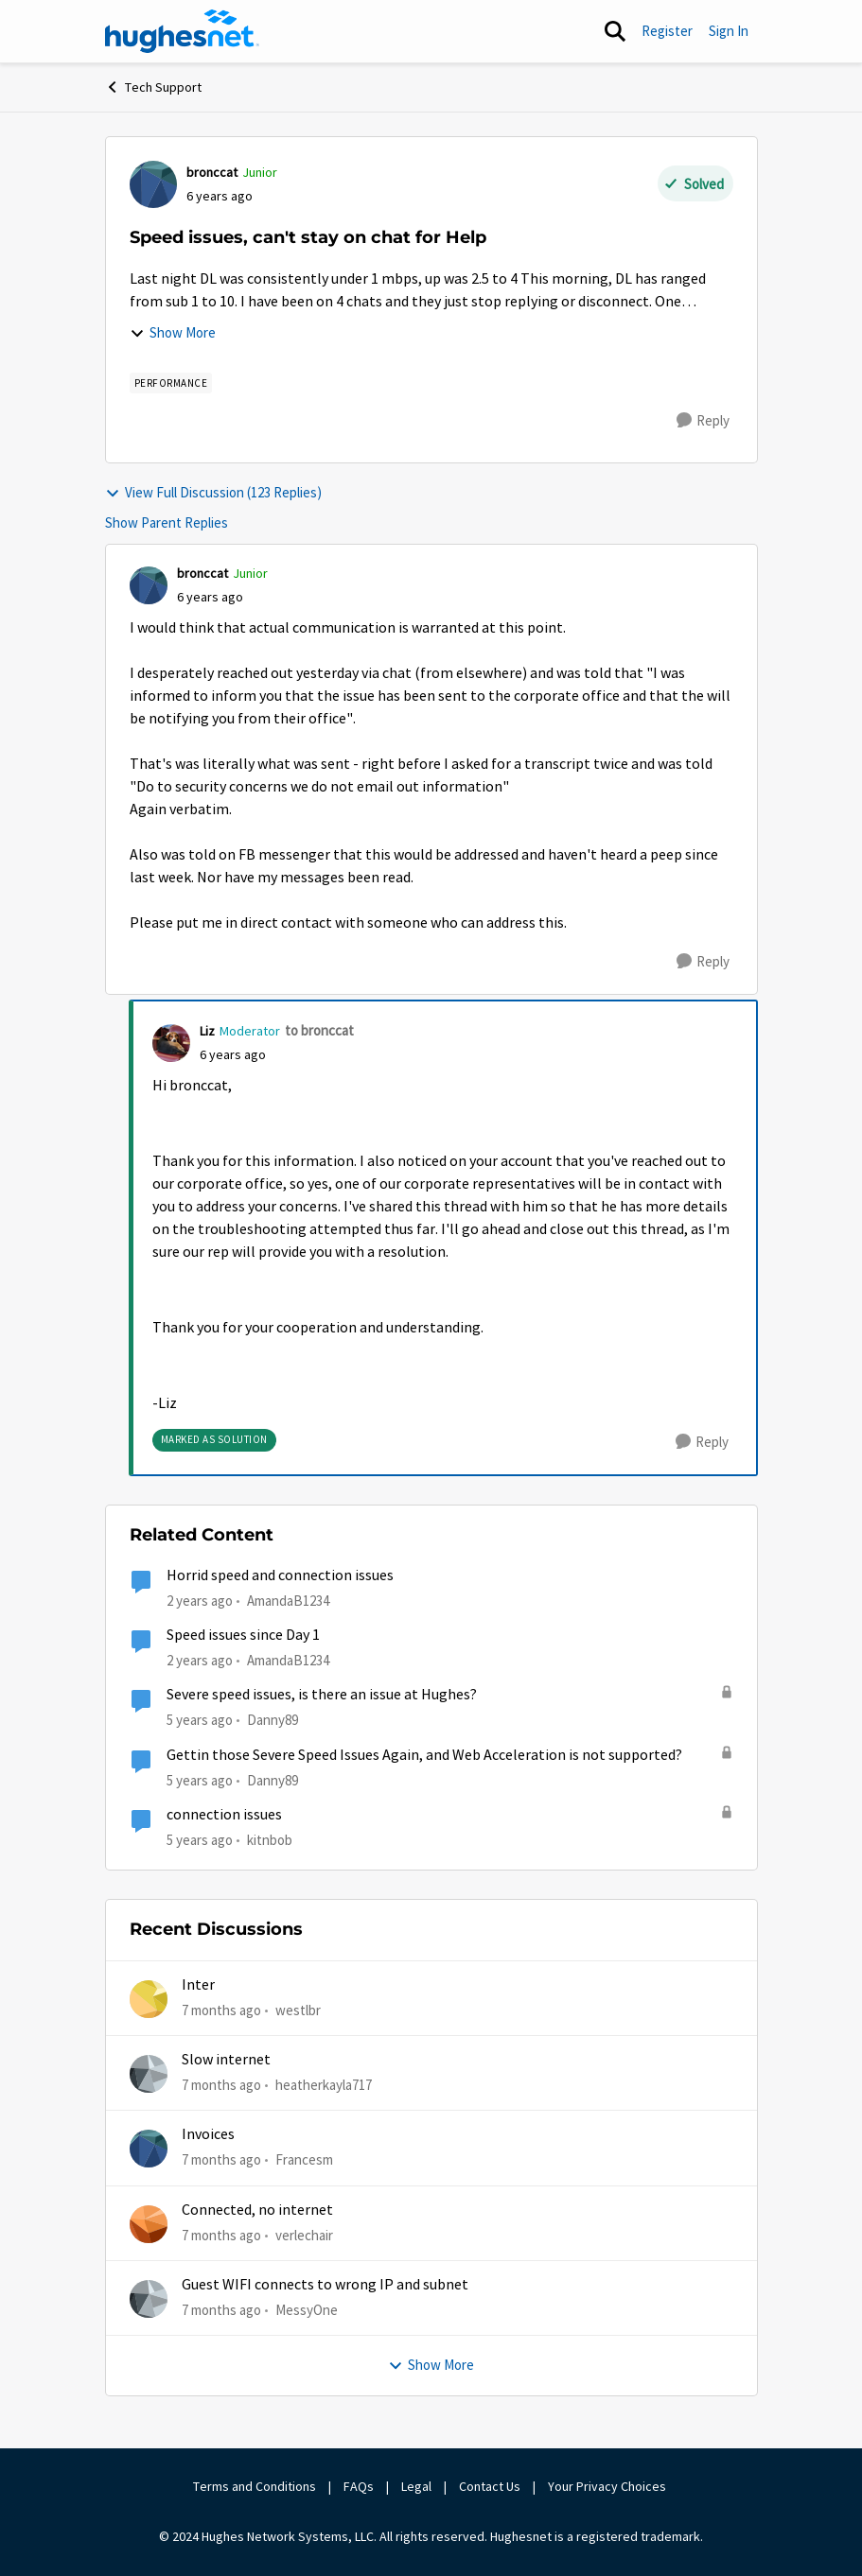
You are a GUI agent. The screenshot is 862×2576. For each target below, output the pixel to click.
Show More (173, 332)
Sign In (728, 31)
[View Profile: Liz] (171, 1043)
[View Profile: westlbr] (148, 1999)
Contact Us (489, 2486)
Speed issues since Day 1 (243, 1635)
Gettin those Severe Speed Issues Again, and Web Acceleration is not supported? (424, 1755)
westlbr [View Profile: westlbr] (298, 2009)
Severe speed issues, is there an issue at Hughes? (322, 1694)
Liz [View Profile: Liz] (207, 1030)
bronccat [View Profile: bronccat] (211, 172)
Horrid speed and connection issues (280, 1575)
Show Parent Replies (166, 522)
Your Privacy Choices (608, 2486)
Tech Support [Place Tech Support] (153, 87)
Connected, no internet (257, 2210)
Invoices (208, 2134)
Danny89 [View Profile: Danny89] (272, 1720)
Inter (198, 1985)
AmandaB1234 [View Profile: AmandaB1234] (288, 1601)
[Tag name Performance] (171, 383)
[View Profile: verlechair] (148, 2224)
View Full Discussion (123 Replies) (213, 492)
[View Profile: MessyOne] (148, 2299)
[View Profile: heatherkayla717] (148, 2074)
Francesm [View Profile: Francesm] (304, 2159)
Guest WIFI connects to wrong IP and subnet (325, 2284)
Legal (416, 2486)
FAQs (358, 2486)
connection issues (224, 1814)
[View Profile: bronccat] (153, 184)
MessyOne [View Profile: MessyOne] (306, 2310)
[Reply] (703, 421)
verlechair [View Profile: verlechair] (304, 2234)
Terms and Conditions (254, 2486)
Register (667, 31)
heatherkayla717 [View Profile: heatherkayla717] (323, 2085)
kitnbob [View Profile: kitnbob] (269, 1840)
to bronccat (319, 1030)
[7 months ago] (221, 2010)
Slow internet (226, 2059)
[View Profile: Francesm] (148, 2148)
